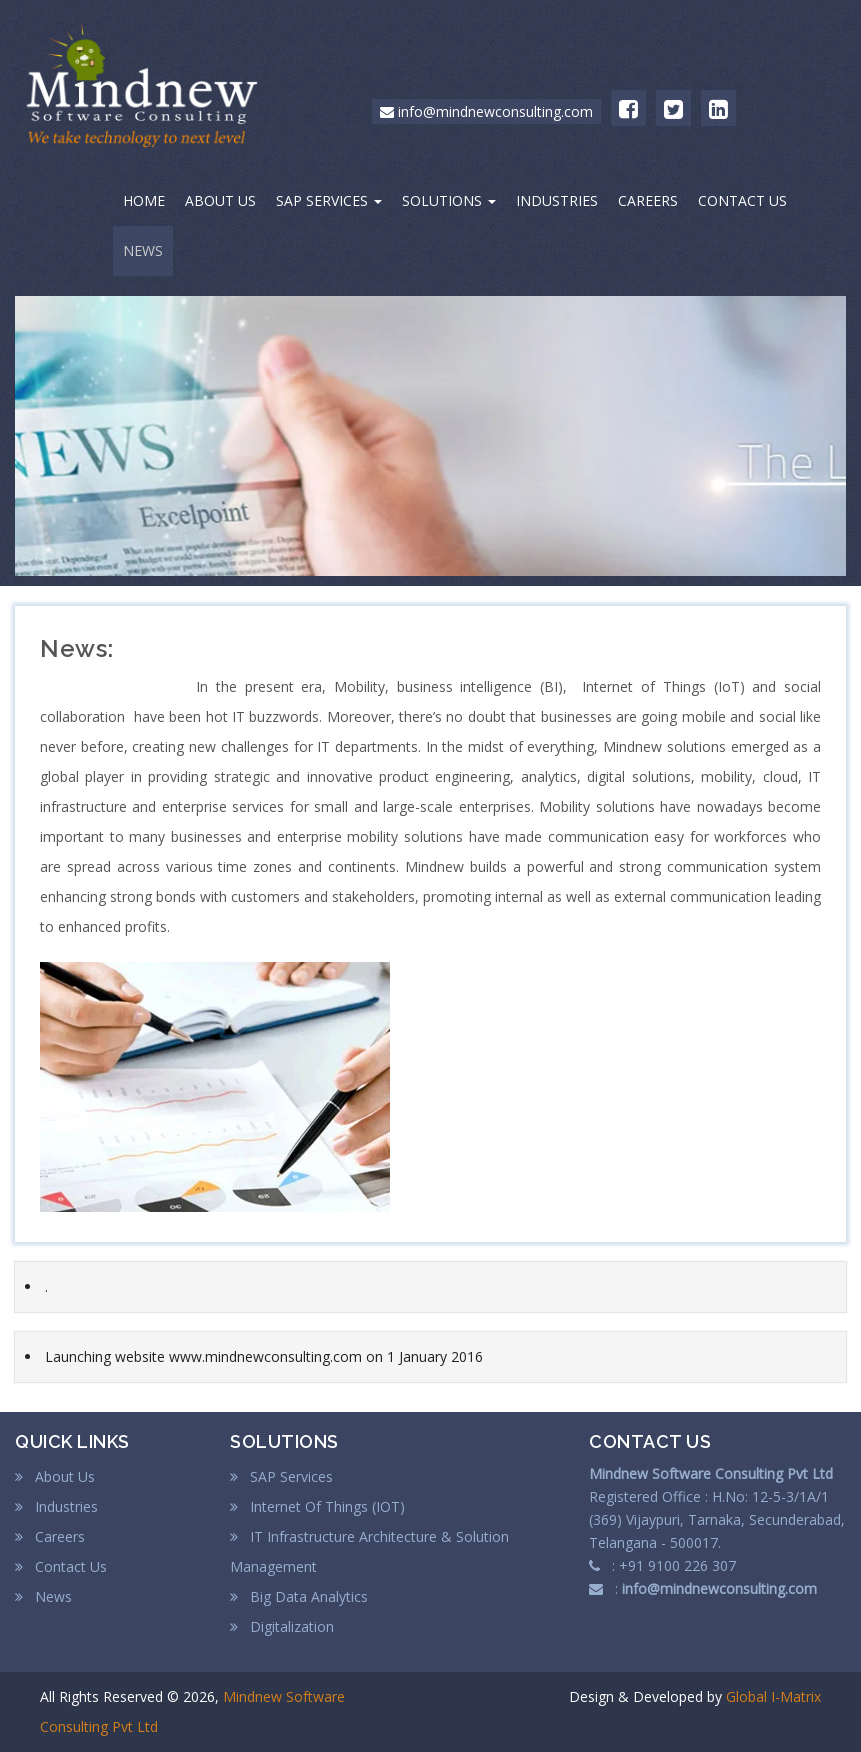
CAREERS (648, 200)
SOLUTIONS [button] (449, 200)
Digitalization (282, 1626)
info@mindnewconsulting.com (486, 111)
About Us (55, 1476)
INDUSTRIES (557, 200)
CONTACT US (742, 200)
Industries (56, 1506)
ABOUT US (220, 200)
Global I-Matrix (773, 1696)
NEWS (143, 250)
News (43, 1596)
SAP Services (281, 1476)
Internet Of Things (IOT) (317, 1506)
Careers (50, 1536)
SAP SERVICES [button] (329, 200)
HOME (144, 200)
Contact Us (61, 1566)
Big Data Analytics (299, 1596)
